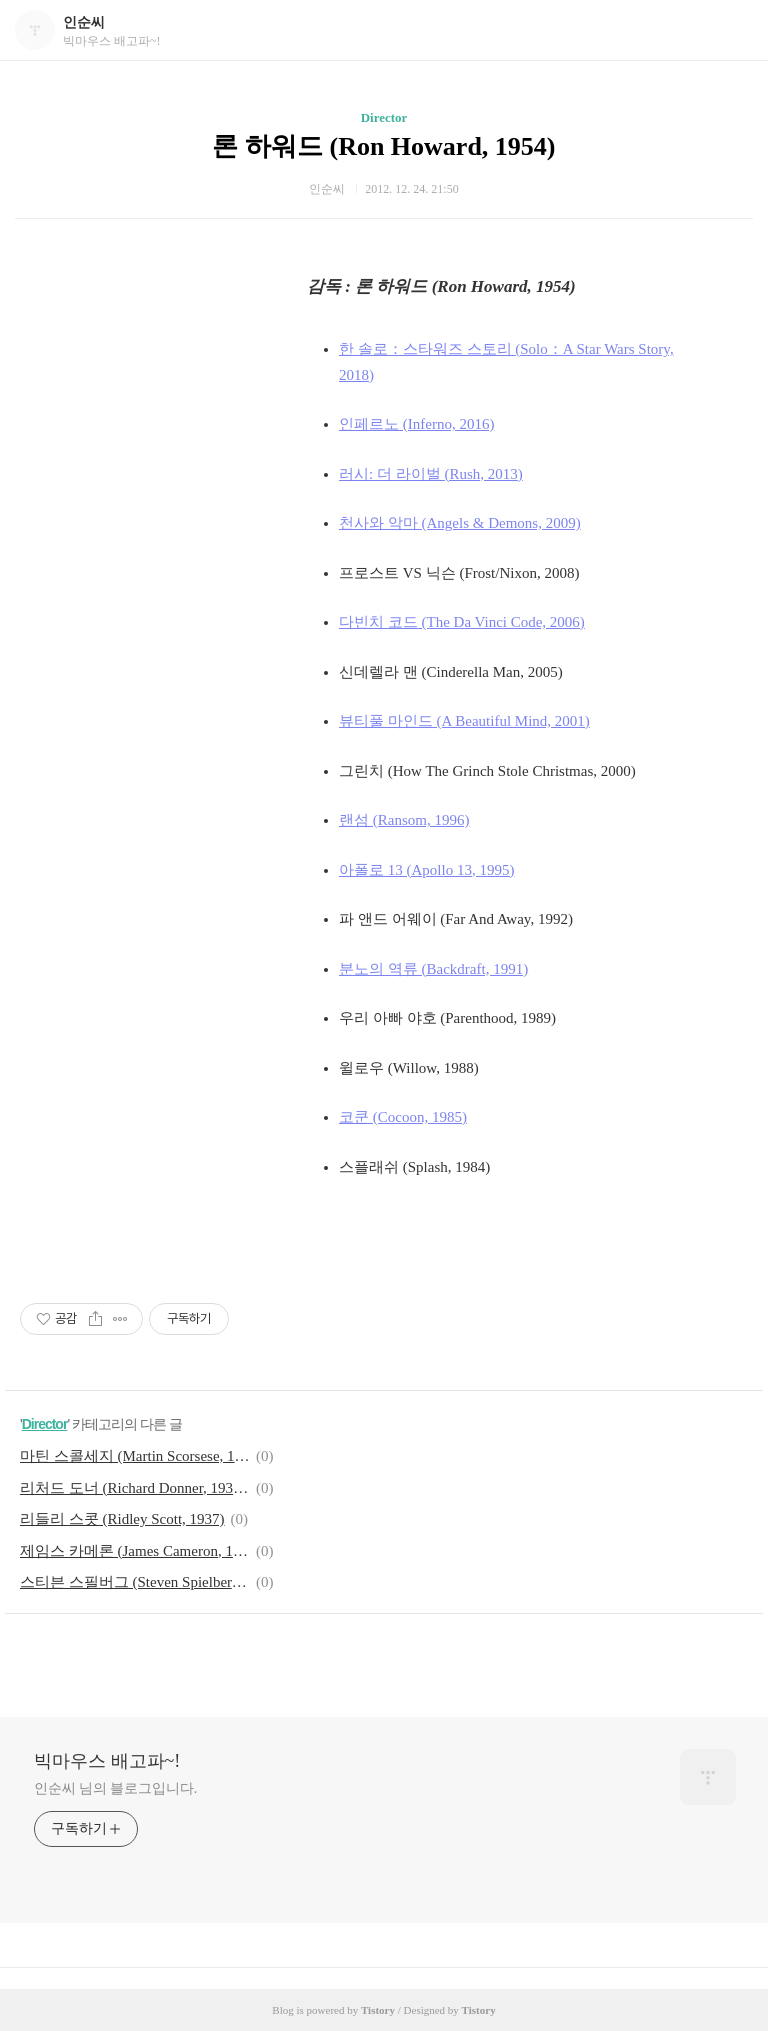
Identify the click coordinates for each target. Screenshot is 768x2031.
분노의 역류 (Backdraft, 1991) (433, 969)
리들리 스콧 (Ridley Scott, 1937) (122, 1519)
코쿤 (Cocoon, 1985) (403, 1117)
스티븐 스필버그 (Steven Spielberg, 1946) (135, 1582)
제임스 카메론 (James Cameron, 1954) (135, 1551)
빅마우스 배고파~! (107, 1761)
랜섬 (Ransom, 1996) (404, 820)
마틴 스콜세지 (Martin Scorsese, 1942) (135, 1456)
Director (384, 117)
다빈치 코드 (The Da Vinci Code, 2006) (462, 622)
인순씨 (84, 22)
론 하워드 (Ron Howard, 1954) (383, 146)
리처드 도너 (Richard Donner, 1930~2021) (135, 1488)
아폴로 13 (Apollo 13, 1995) (426, 870)
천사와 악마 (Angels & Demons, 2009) (460, 523)
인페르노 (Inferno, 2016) (416, 424)
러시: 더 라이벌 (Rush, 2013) (431, 474)
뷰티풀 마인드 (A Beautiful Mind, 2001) (464, 721)
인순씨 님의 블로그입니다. (115, 1788)
